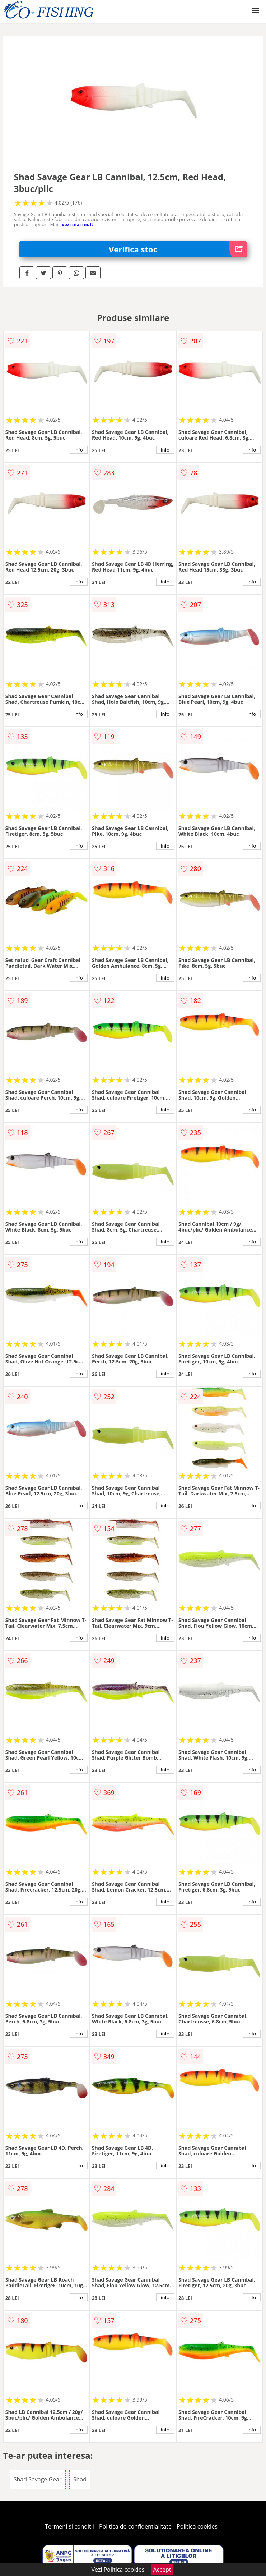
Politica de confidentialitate (135, 2526)
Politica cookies (197, 2526)
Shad (80, 2479)
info (78, 449)
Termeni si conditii (69, 2526)
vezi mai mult (77, 224)
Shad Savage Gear (38, 2479)
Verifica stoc (178, 249)
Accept (162, 2569)
